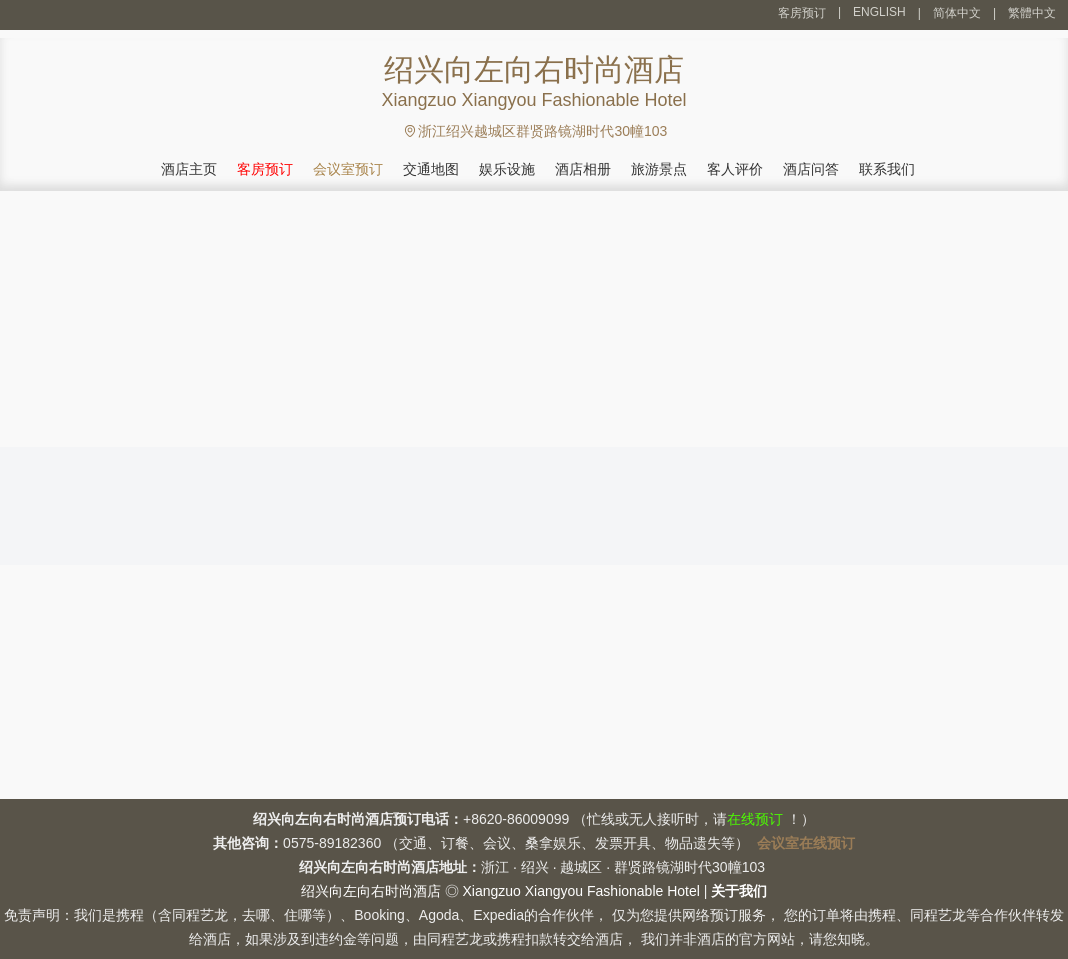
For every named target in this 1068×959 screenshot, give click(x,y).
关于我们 (739, 891)
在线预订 (755, 819)
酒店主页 (189, 169)
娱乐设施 (507, 169)
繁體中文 (1032, 13)
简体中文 (957, 13)
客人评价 (735, 169)
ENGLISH (879, 12)
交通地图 (431, 169)
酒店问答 (811, 169)
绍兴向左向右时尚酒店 (371, 891)
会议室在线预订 (806, 843)
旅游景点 (659, 169)
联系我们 (887, 169)
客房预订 (802, 13)
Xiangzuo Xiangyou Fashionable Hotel (580, 891)
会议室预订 (348, 169)
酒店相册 (583, 169)
